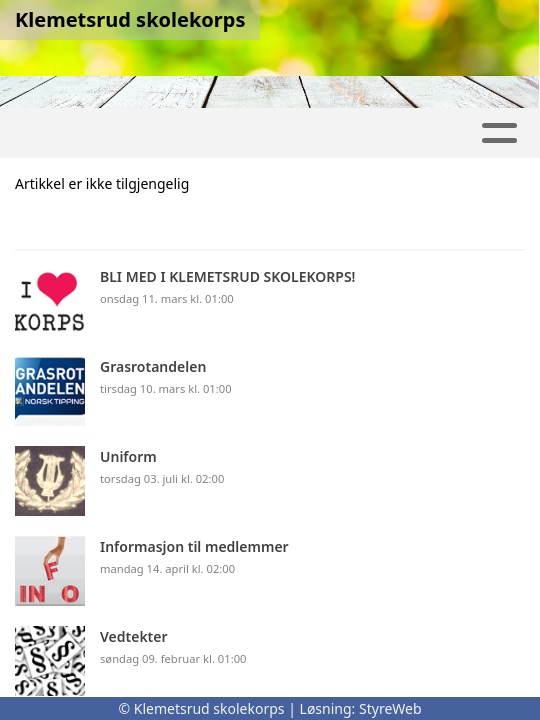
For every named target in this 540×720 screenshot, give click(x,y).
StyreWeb (390, 708)
